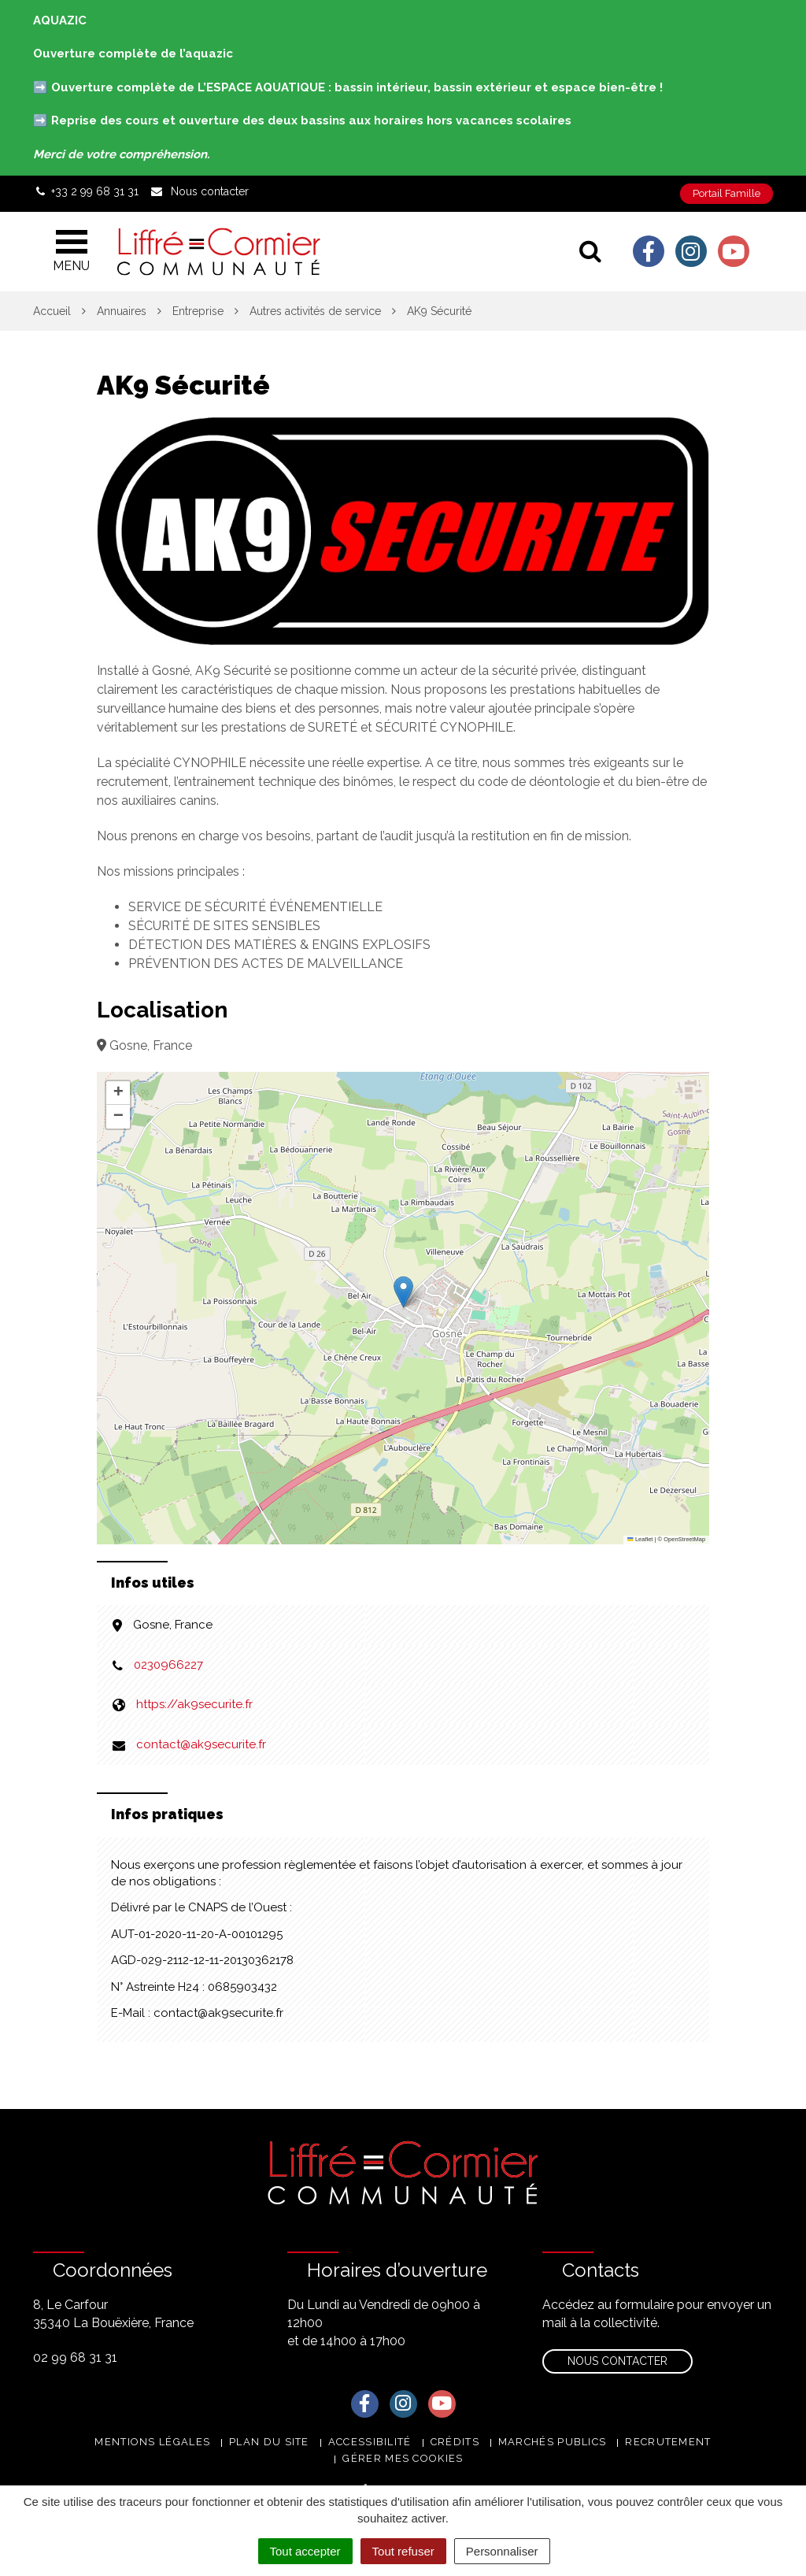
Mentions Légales (152, 2442)
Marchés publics (552, 2442)
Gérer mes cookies (402, 2458)
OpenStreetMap (684, 1539)
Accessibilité (370, 2442)
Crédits (455, 2442)
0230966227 (168, 1665)
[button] (403, 1292)
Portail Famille (726, 193)
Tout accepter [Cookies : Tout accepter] (305, 2551)
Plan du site (269, 2442)
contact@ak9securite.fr (201, 1744)
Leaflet (640, 1539)
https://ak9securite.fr (194, 1704)
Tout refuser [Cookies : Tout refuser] (403, 2551)
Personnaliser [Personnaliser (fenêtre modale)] (502, 2551)
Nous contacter (617, 2361)
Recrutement (668, 2442)
